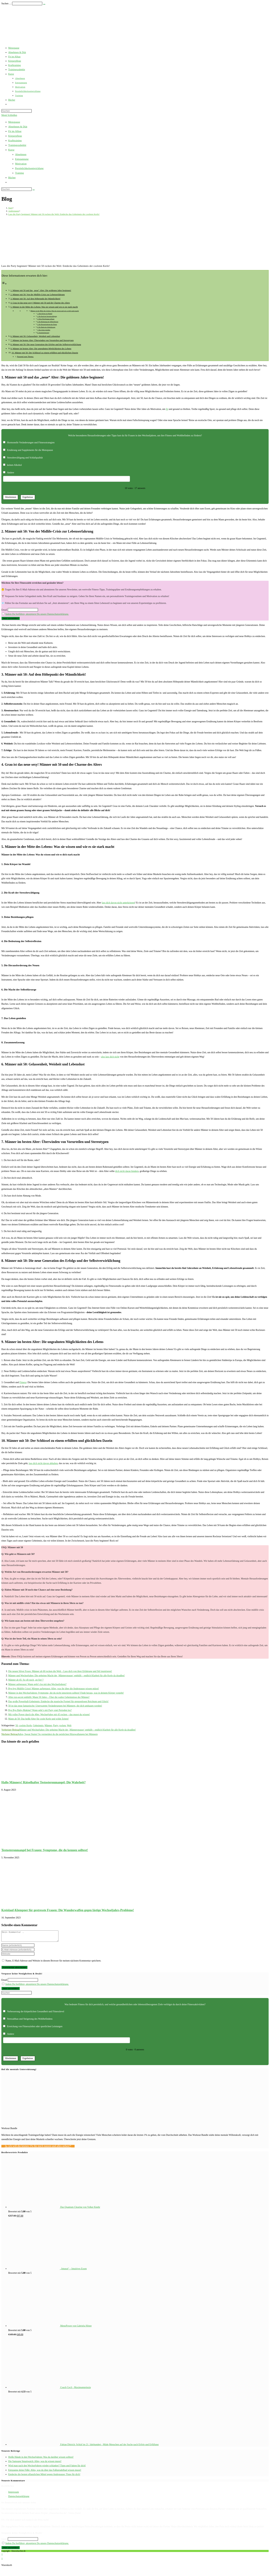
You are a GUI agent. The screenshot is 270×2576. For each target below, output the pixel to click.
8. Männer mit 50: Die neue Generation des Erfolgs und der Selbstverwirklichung (45, 344)
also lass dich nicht (110, 1056)
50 (16, 1725)
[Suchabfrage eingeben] (16, 111)
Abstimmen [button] (10, 497)
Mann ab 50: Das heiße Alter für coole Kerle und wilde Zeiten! (38, 1719)
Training (19, 173)
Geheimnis (38, 1725)
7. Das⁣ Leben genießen (43, 330)
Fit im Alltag (14, 131)
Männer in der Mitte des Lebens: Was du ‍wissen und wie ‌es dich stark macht (55, 311)
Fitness (23, 1382)
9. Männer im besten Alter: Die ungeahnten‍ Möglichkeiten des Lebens (40, 348)
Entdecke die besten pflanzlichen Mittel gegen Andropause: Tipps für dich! (44, 2476)
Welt (69, 1725)
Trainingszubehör (17, 145)
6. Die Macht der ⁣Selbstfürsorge (46, 327)
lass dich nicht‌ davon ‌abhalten (43, 1463)
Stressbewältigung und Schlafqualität (25, 457)
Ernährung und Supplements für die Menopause (30, 450)
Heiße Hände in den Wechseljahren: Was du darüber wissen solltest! (41, 2459)
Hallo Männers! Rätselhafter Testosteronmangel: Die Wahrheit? (43, 1782)
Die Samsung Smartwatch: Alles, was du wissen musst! (34, 2463)
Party (55, 1725)
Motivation (21, 163)
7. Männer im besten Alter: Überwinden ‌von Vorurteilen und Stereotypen (42, 340)
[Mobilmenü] (9, 115)
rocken (62, 1725)
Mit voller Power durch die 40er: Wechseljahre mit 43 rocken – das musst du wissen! (49, 1714)
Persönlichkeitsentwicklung (29, 168)
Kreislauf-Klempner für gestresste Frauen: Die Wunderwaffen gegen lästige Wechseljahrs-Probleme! (67, 1910)
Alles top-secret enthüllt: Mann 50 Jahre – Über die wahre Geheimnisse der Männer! (48, 1697)
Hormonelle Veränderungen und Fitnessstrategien (31, 442)
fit (167, 409)
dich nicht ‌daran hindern (127, 1171)
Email (4, 610)
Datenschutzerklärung (18, 2498)
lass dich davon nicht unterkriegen (118, 902)
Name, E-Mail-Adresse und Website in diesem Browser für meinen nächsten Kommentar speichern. (53, 1962)
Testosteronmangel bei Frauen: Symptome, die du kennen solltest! (44, 1850)
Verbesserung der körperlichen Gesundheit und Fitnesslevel (35, 2013)
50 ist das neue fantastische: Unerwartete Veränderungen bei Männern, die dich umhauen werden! (55, 1705)
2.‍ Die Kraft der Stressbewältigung (47, 316)
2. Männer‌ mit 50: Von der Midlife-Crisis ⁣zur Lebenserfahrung (37, 294)
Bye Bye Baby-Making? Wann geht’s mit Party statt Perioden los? (40, 1710)
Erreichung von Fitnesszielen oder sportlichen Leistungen (34, 2028)
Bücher (12, 177)
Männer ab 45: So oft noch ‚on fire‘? (26, 1680)
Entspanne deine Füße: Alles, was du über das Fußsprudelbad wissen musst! (44, 2472)
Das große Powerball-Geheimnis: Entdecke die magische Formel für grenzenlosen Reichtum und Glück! (58, 1701)
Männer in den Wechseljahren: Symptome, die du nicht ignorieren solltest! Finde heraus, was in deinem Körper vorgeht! (66, 1693)
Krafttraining (15, 140)
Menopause (14, 122)
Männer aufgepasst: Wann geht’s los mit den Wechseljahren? (37, 1684)
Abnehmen (20, 154)
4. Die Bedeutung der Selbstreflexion (47, 322)
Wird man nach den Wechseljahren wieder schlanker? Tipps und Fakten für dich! (47, 2467)
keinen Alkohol (14, 465)
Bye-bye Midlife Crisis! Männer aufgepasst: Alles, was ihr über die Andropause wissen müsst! (53, 1688)
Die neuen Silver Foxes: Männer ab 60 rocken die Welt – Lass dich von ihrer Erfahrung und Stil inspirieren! (60, 1671)
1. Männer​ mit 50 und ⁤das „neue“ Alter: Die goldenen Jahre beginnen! (40, 290)
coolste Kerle (25, 1725)
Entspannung (21, 159)
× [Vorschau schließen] (2, 2556)
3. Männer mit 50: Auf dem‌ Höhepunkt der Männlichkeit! (35, 298)
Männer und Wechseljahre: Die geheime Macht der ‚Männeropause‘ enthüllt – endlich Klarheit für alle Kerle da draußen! (66, 1675)
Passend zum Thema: (25, 356)
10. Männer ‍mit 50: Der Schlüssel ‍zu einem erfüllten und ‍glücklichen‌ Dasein (44, 353)
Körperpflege (15, 136)
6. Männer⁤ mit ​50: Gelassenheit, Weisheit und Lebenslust (35, 336)
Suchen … (6, 3)
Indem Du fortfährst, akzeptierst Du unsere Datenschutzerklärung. (37, 614)
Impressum (13, 2494)
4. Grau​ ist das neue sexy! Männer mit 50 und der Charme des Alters (40, 303)
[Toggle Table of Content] (4, 284)
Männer (48, 1725)
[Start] (10, 208)
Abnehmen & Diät (17, 126)
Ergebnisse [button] (27, 497)
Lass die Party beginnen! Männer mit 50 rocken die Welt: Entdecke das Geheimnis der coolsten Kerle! (54, 214)
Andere (10, 472)
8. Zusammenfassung (43, 333)
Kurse (11, 149)
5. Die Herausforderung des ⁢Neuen (47, 324)
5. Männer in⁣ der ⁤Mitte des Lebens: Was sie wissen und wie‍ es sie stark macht (44, 307)
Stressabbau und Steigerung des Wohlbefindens (29, 2021)
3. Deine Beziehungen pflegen (45, 319)
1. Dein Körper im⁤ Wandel (44, 313)
